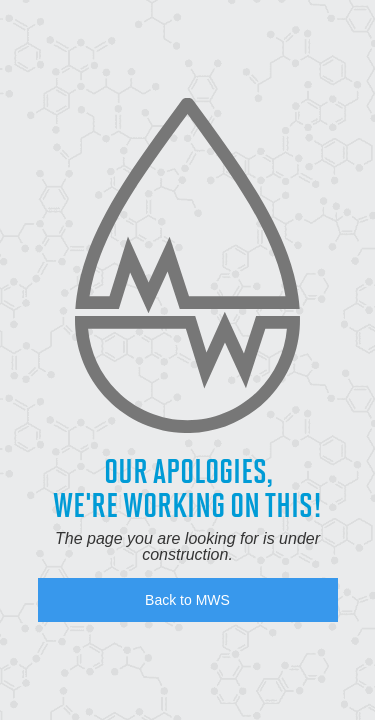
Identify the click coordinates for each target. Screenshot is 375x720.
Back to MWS (187, 600)
